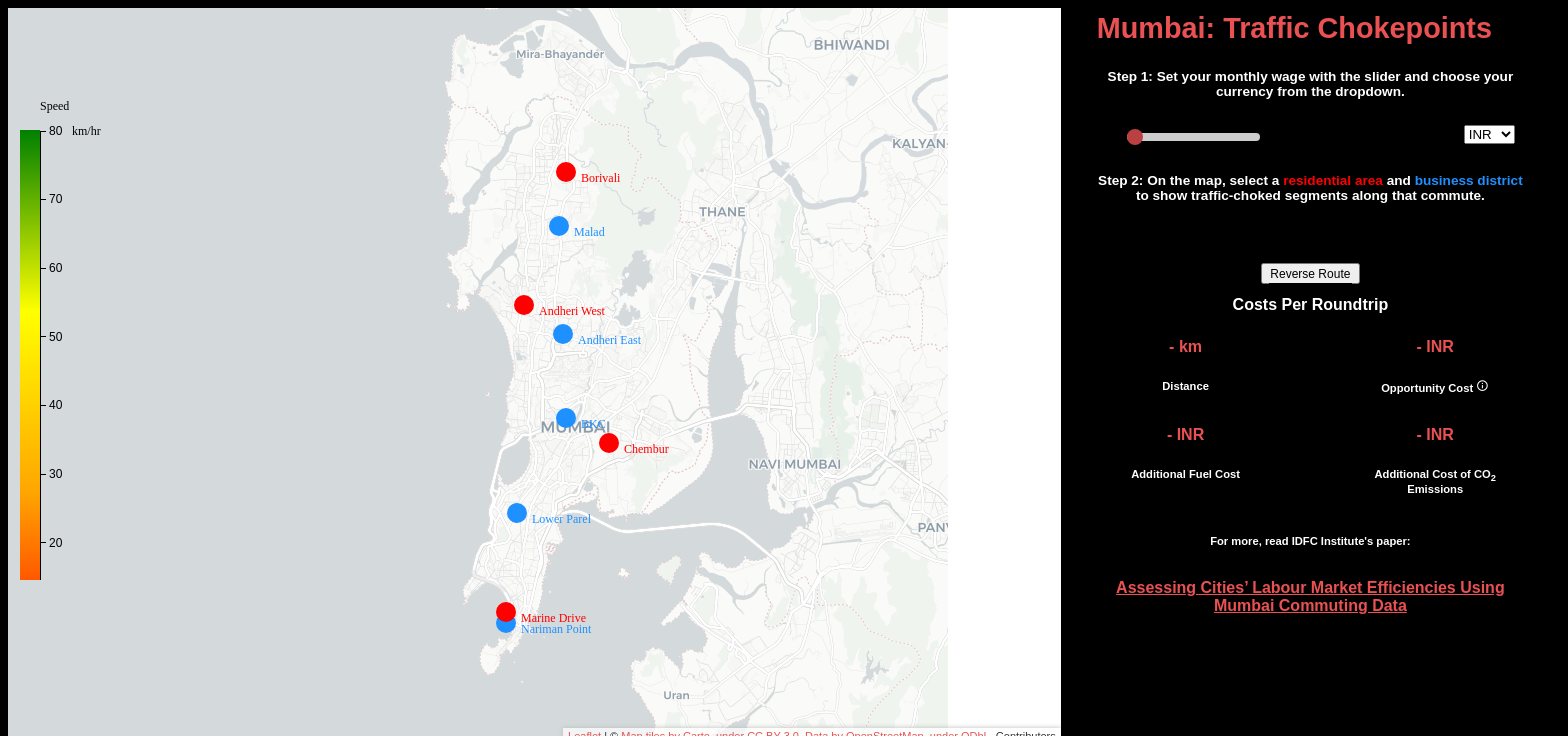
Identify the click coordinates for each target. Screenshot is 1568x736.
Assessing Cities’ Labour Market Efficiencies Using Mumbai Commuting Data (1310, 596)
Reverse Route (1310, 274)
